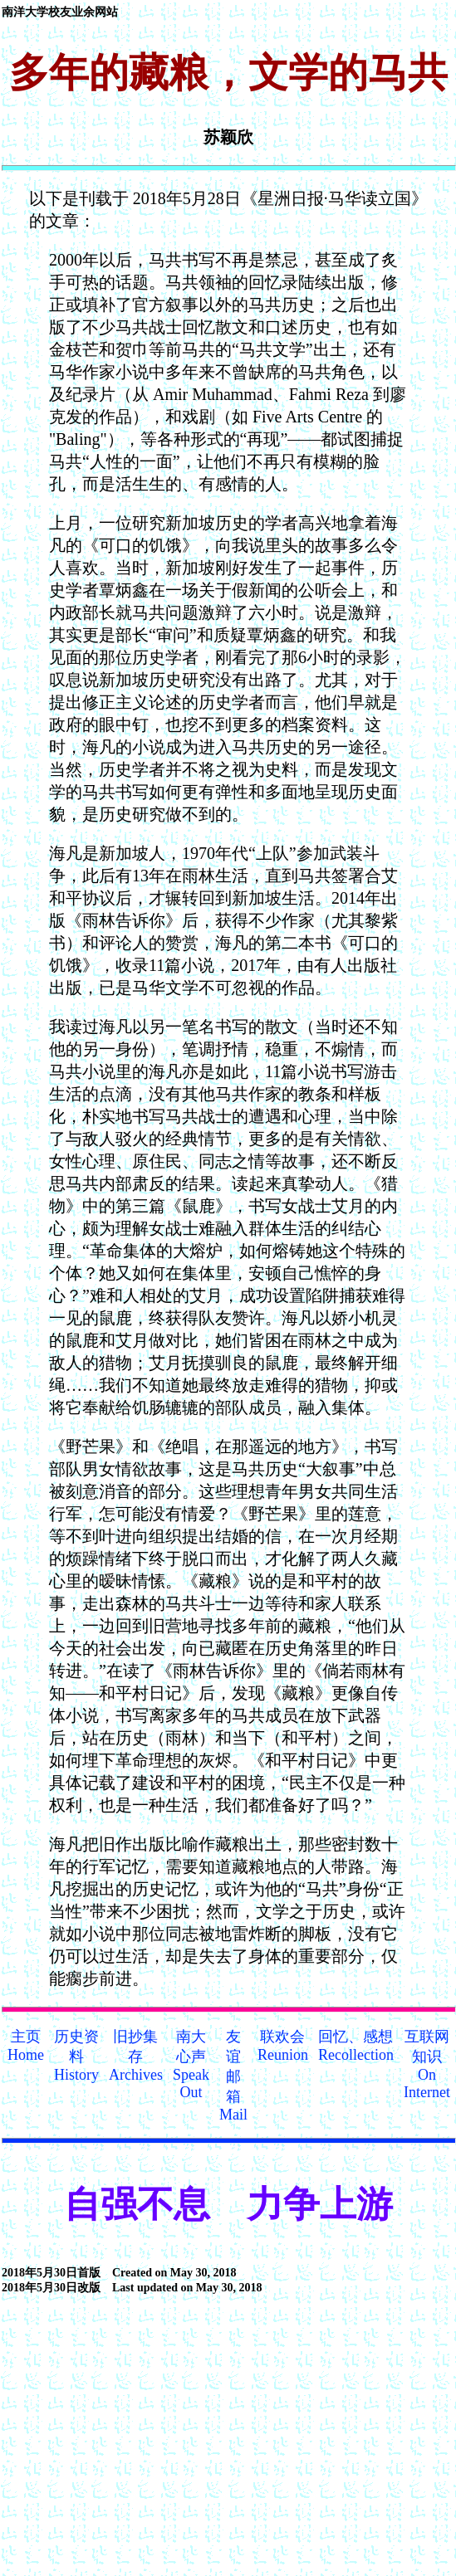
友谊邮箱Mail (233, 2075)
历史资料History (76, 2055)
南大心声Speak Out (191, 2064)
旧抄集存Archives (136, 2055)
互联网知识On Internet (427, 2064)
